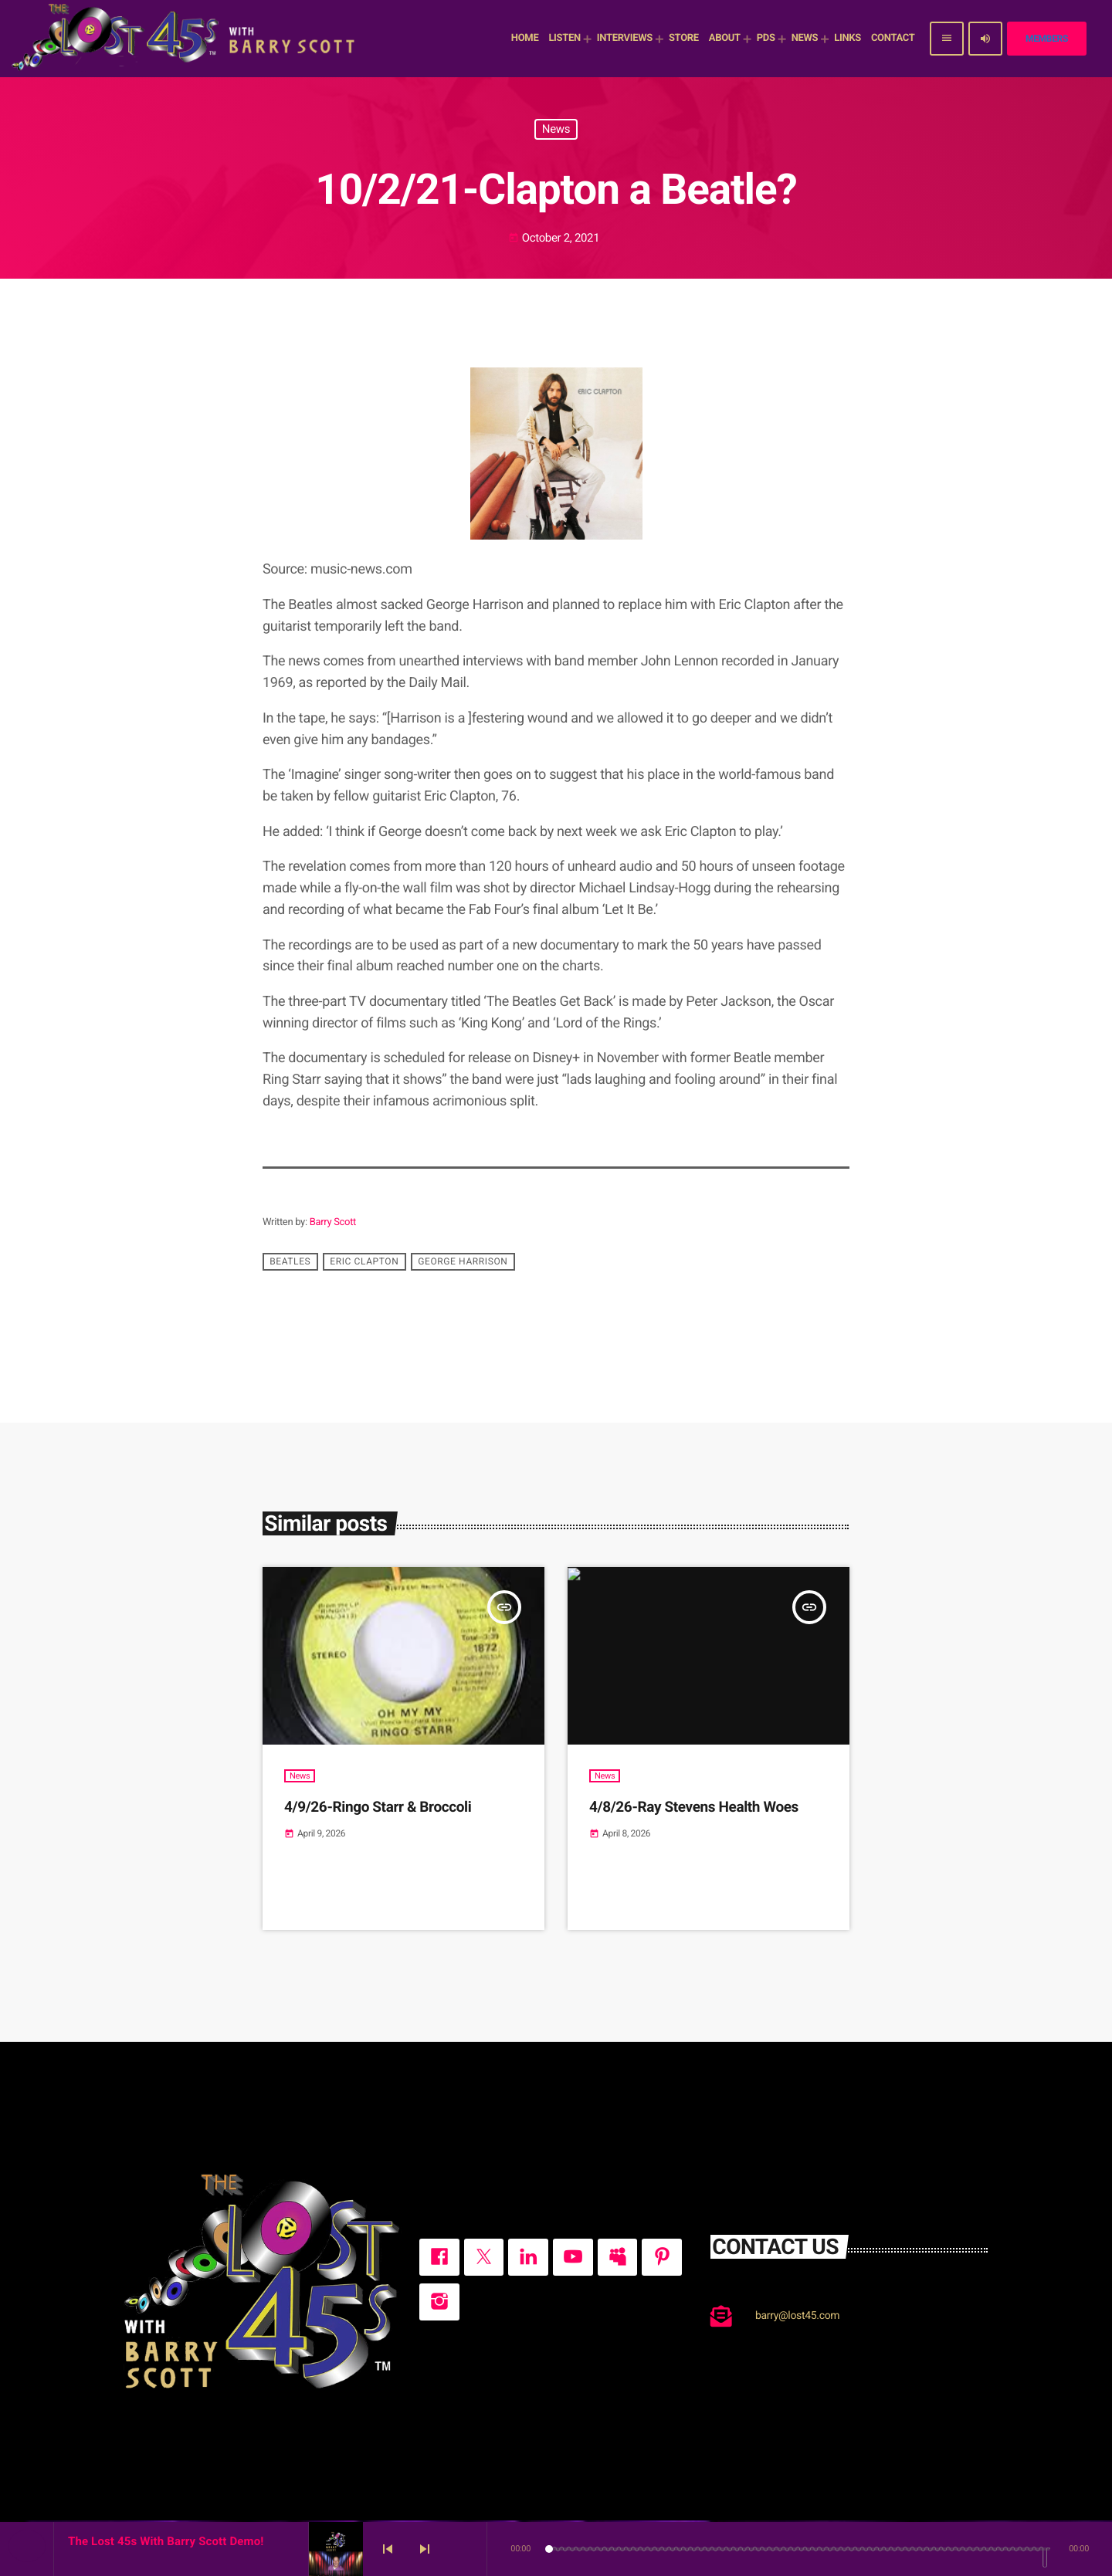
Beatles (290, 1262)
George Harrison (462, 1262)
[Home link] (185, 38)
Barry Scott (333, 1222)
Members (1047, 38)
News (556, 129)
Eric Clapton (364, 1262)
